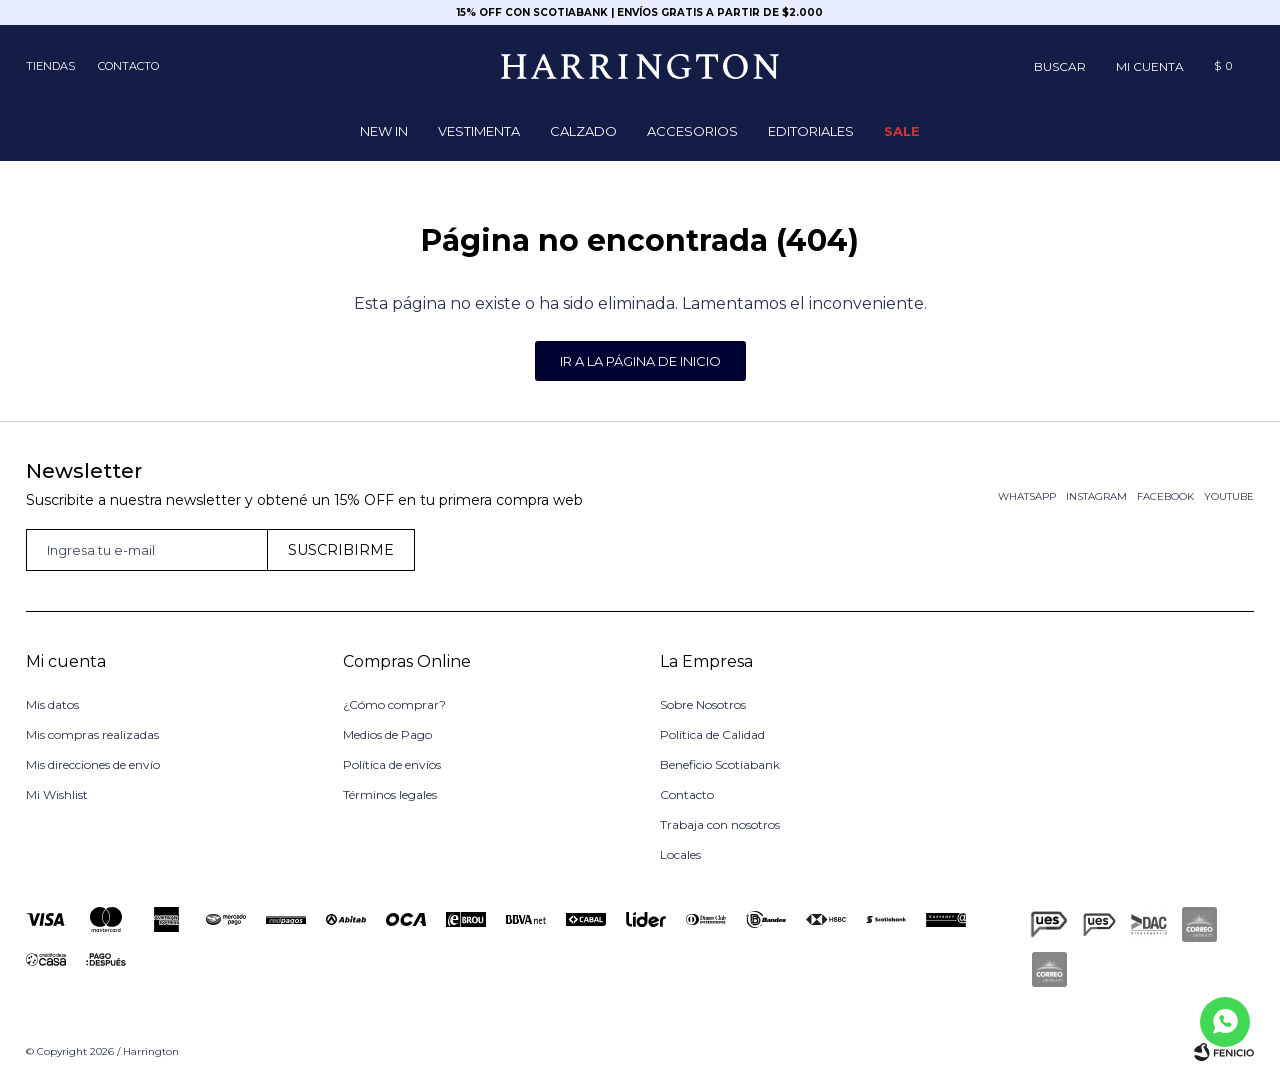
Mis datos (52, 704)
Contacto (128, 66)
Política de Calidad (712, 734)
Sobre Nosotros (703, 704)
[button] (1060, 66)
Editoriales (811, 131)
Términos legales (390, 794)
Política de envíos (392, 764)
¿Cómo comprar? (394, 704)
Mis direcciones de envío (93, 764)
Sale (902, 131)
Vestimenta (479, 131)
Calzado (583, 131)
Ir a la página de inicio (640, 361)
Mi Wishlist (57, 794)
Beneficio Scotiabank (720, 764)
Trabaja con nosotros (720, 824)
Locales (680, 854)
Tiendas (50, 66)
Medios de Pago (387, 734)
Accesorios (692, 131)
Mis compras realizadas (92, 734)
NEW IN (384, 131)
